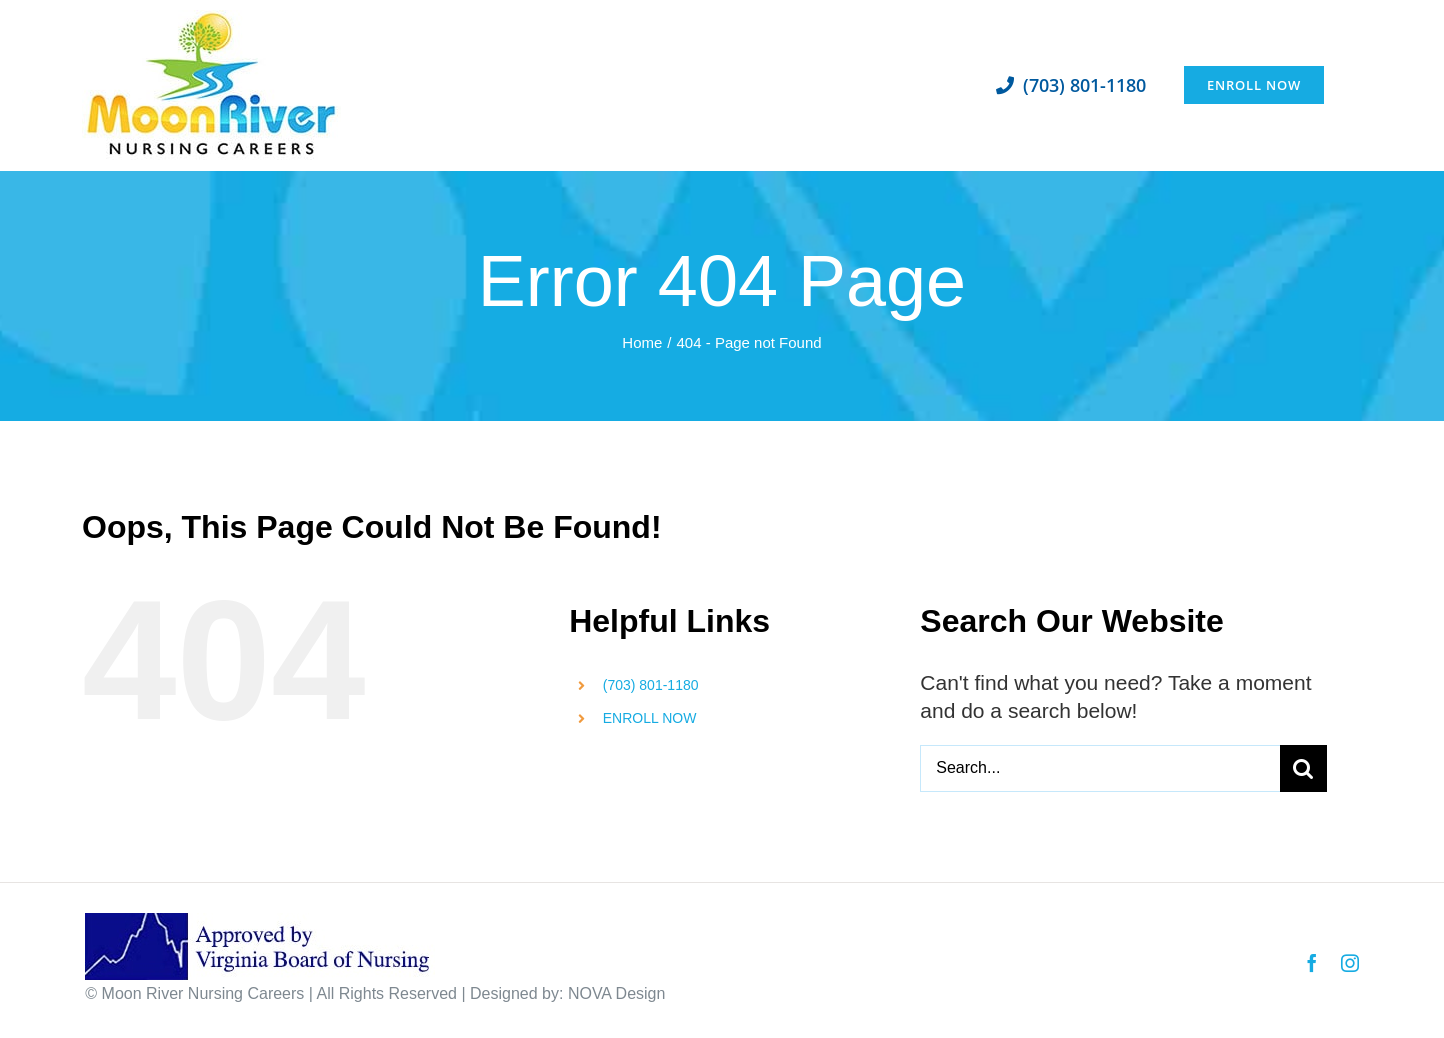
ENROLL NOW (650, 718)
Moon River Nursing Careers (203, 993)
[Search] (1303, 768)
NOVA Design (617, 993)
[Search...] (1100, 768)
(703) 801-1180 (651, 685)
